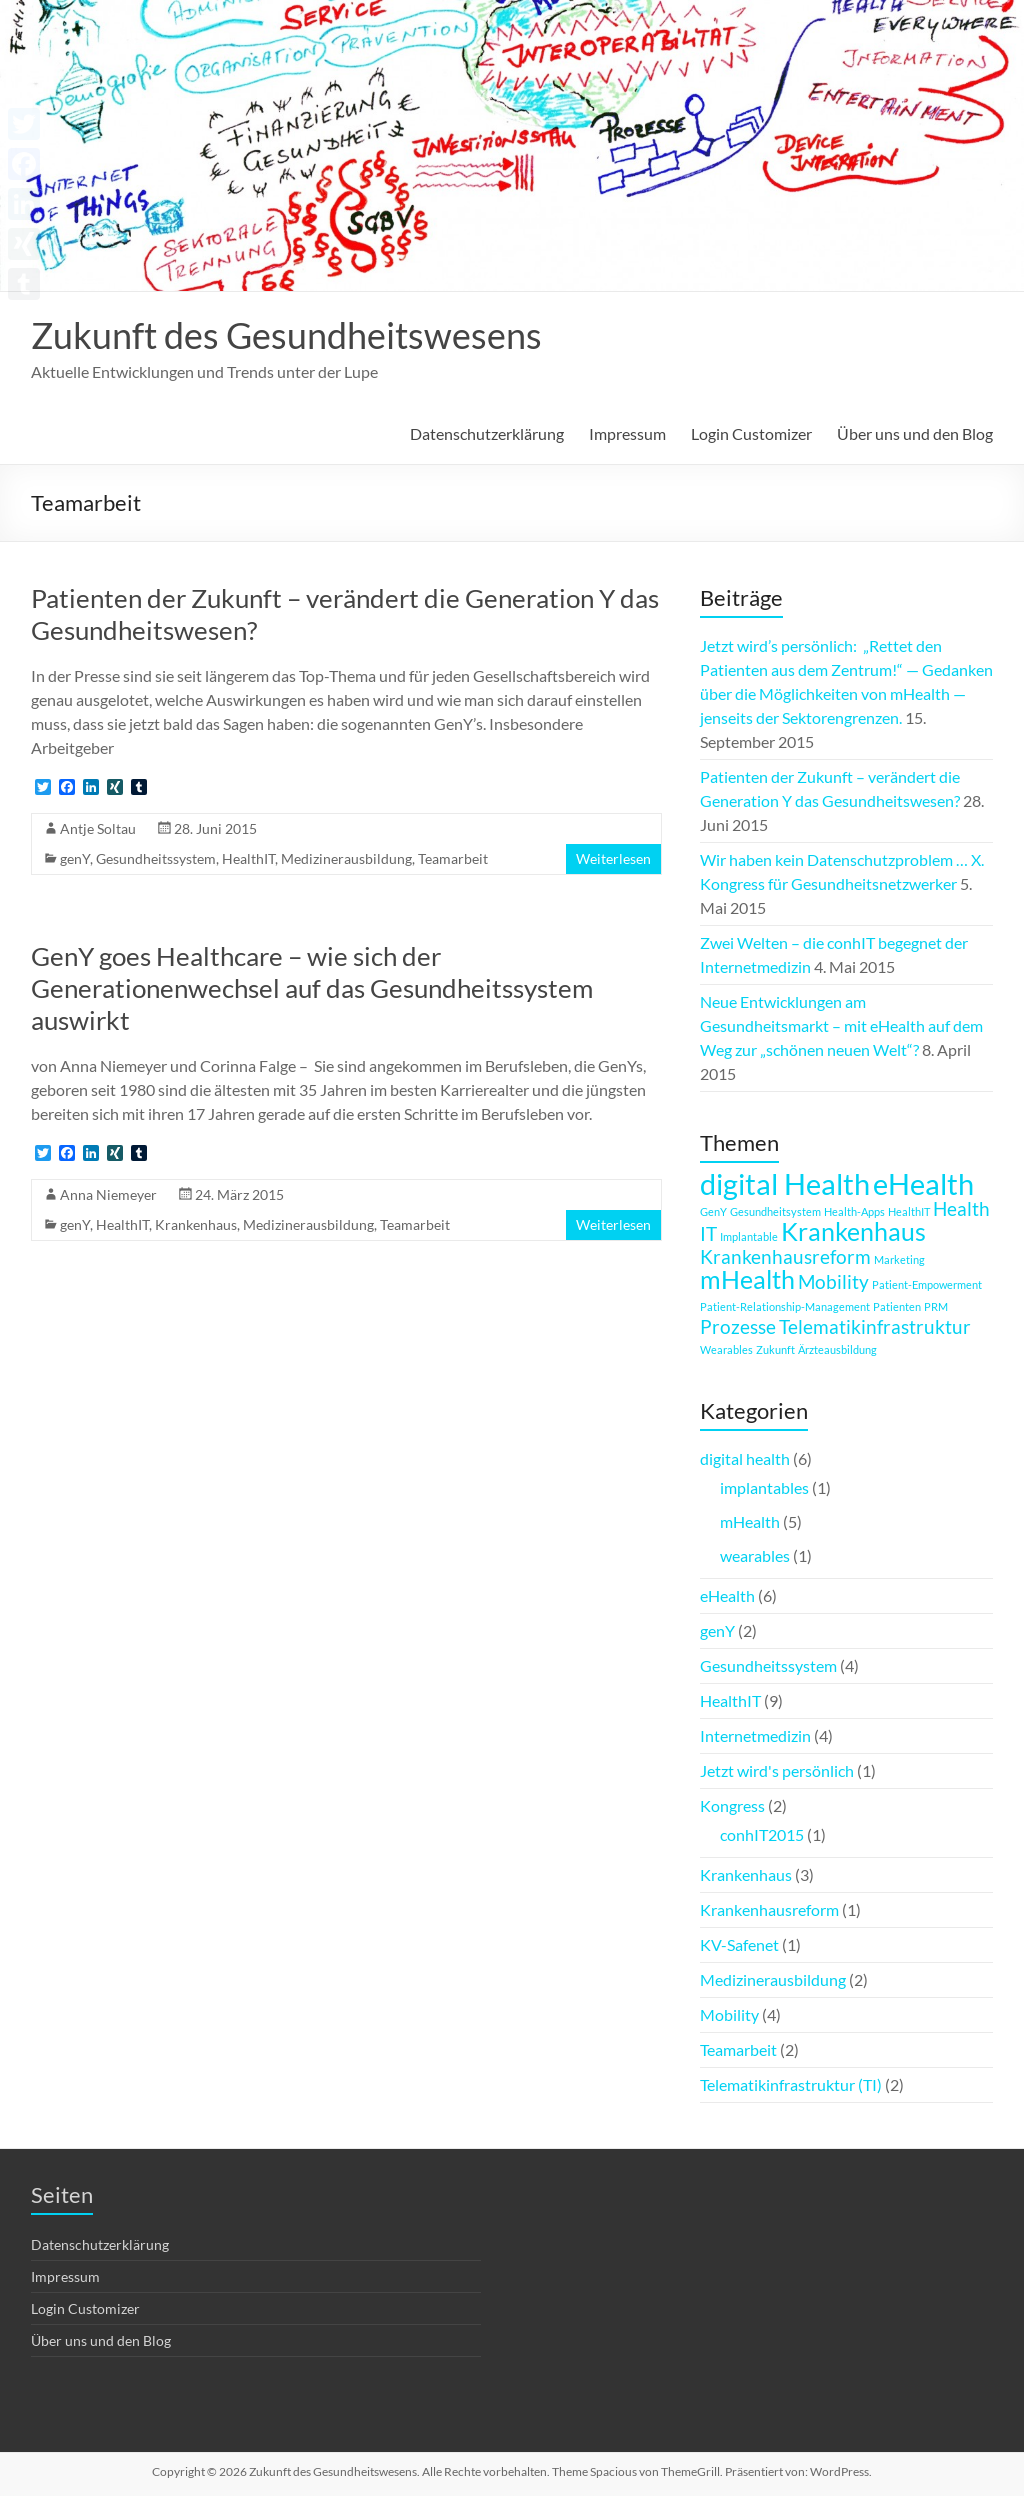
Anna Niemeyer (108, 1194)
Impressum (627, 433)
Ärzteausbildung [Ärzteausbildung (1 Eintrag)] (837, 1349)
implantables (764, 1487)
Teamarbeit (453, 858)
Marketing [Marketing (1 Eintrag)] (899, 1259)
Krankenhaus (196, 1224)
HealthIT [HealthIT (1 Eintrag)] (909, 1211)
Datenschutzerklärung (487, 433)
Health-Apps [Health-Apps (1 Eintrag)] (854, 1211)
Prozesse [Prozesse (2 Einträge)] (738, 1326)
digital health (745, 1458)
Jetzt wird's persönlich (777, 1770)
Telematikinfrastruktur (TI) (791, 2084)
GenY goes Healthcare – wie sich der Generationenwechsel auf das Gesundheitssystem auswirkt (312, 988)
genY (75, 858)
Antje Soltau (98, 828)
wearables (755, 1555)
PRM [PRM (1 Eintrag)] (936, 1306)
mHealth (750, 1521)
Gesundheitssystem (156, 858)
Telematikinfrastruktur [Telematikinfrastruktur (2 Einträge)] (875, 1326)
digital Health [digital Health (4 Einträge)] (785, 1183)
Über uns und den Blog (915, 433)
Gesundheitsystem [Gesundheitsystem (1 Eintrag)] (775, 1211)
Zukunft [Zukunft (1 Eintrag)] (775, 1349)
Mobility (729, 2014)
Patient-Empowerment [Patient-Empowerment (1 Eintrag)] (927, 1284)
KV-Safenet (739, 1944)
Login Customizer (751, 433)
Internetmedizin (755, 1735)
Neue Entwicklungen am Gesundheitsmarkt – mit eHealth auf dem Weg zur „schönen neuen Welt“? (841, 1025)
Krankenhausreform (769, 1909)
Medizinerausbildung (346, 858)
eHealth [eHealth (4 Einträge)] (923, 1183)
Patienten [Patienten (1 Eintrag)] (897, 1306)
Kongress (732, 1805)
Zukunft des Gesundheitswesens (286, 335)
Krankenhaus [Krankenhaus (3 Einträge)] (853, 1231)
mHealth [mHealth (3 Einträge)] (747, 1279)
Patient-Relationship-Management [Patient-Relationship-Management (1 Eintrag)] (785, 1306)
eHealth (727, 1595)
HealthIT (248, 858)
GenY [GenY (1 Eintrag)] (713, 1211)
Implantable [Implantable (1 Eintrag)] (749, 1236)
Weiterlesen (613, 858)
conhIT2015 (762, 1834)
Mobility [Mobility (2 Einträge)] (833, 1281)
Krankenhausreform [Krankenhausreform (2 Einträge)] (785, 1256)
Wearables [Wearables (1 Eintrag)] (726, 1349)
